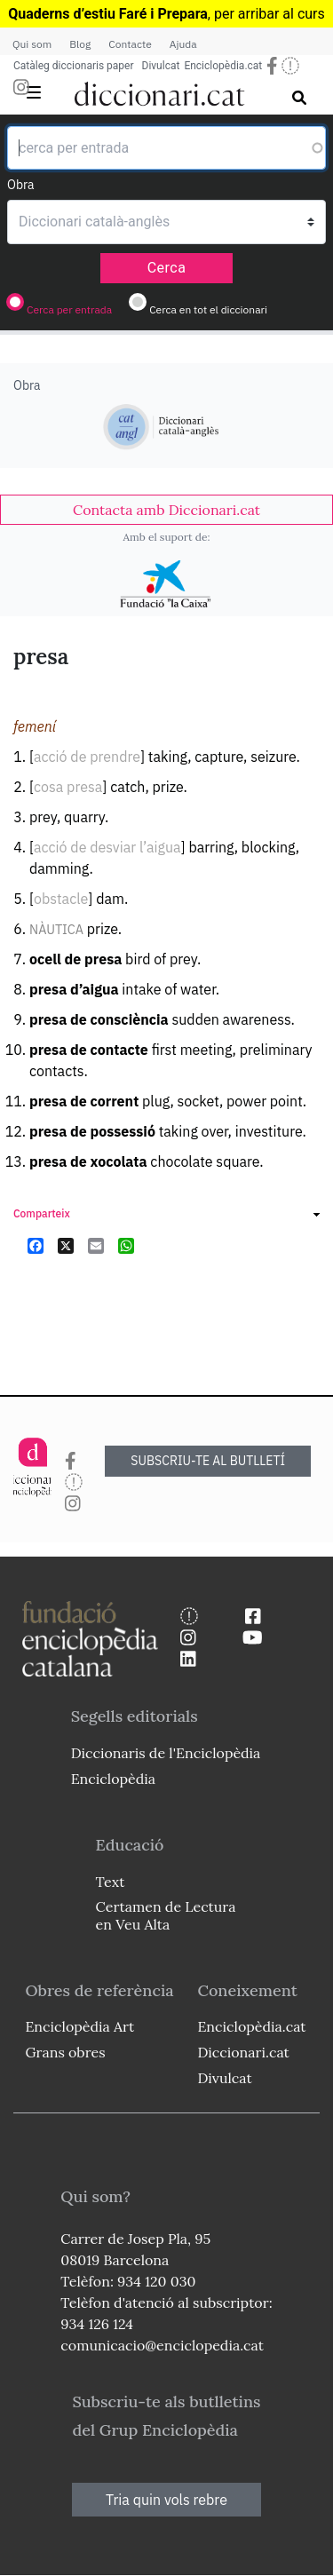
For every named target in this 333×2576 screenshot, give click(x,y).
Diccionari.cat (243, 2052)
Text (110, 1881)
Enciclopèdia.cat (223, 65)
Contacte (129, 44)
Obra (21, 185)
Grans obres (65, 2052)
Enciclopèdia (113, 1778)
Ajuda (183, 44)
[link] (166, 509)
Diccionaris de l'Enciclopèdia (166, 1753)
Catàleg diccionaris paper (73, 65)
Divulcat (161, 65)
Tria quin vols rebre (166, 2500)
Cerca (166, 267)
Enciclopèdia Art (79, 2026)
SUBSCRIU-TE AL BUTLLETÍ (208, 1461)
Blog (80, 44)
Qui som (32, 44)
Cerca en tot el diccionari (208, 309)
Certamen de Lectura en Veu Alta (166, 1915)
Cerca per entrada (69, 309)
